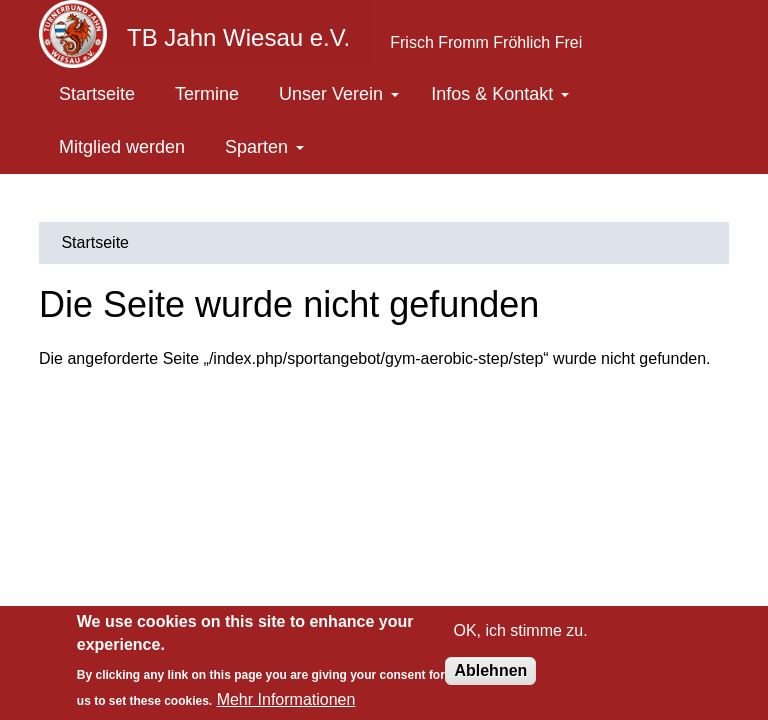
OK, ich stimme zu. (520, 630)
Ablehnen (490, 670)
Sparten (264, 147)
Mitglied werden (122, 147)
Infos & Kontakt (500, 94)
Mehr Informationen (286, 699)
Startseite (97, 94)
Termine (207, 94)
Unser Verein (339, 94)
